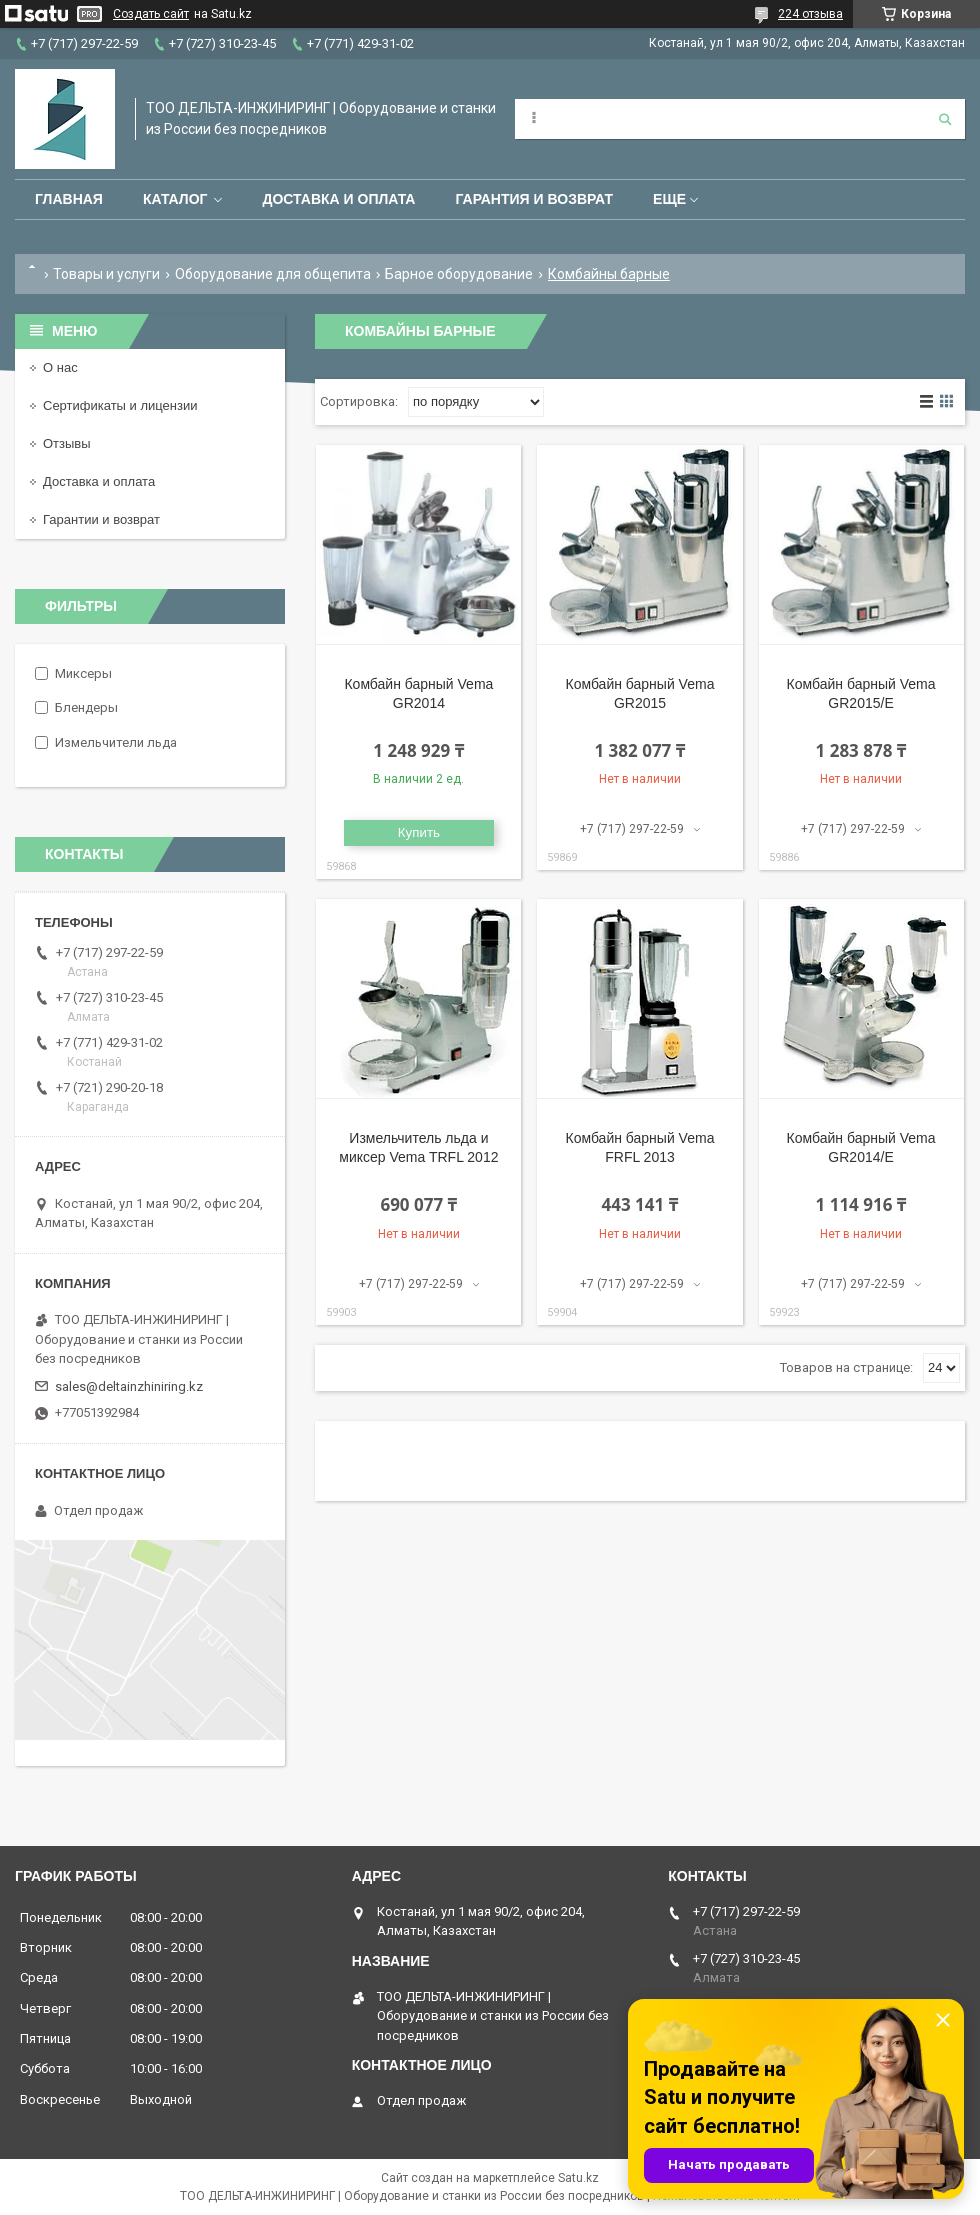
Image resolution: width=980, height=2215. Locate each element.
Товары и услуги (106, 274)
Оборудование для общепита (273, 274)
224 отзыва (810, 14)
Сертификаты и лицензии (120, 405)
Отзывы (67, 443)
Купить (419, 832)
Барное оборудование (459, 274)
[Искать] (945, 119)
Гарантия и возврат (534, 199)
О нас (60, 367)
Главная (69, 199)
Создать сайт (151, 14)
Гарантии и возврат (101, 519)
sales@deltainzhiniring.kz (129, 1386)
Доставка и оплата (338, 199)
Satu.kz (578, 2178)
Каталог (175, 199)
